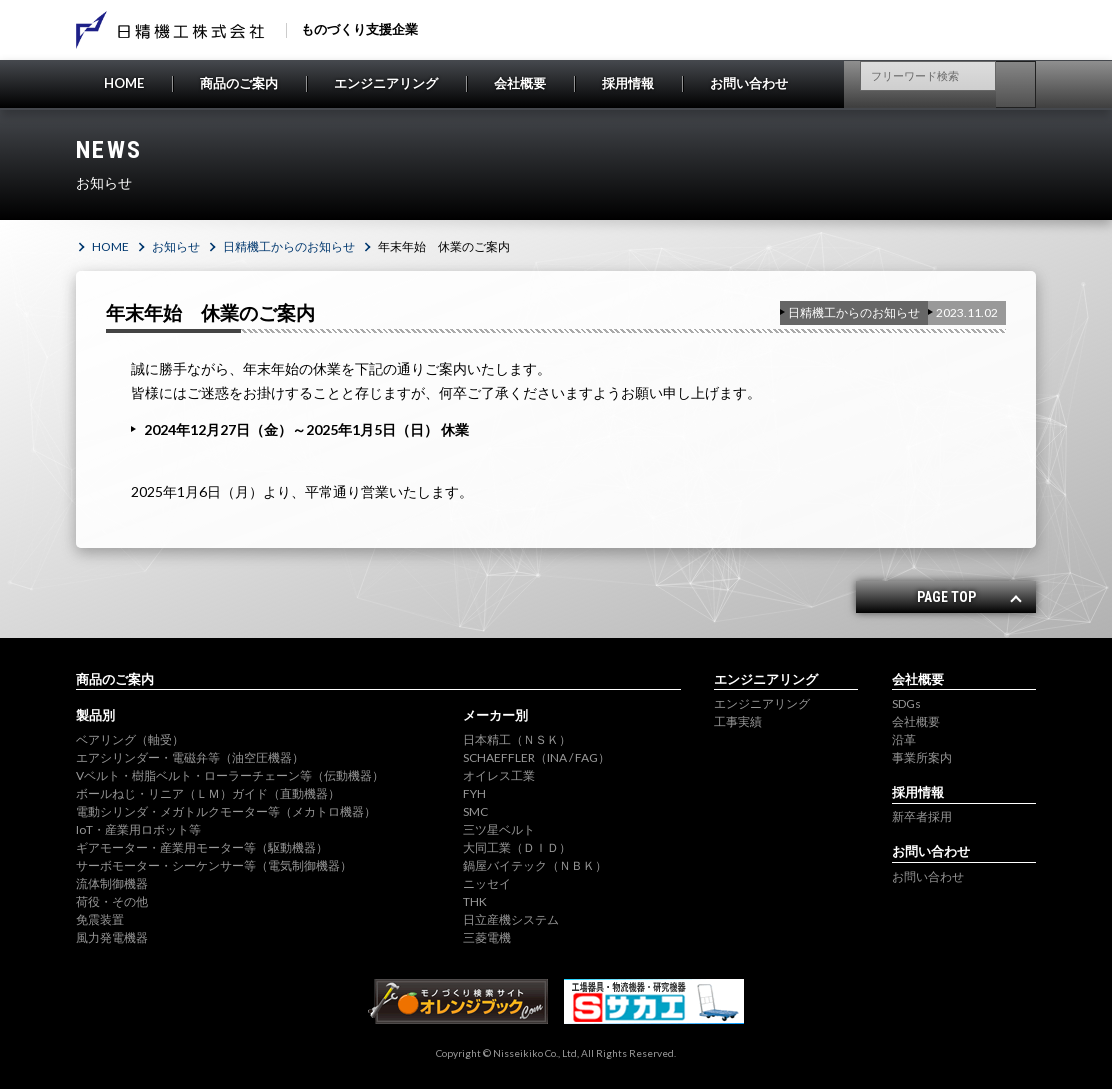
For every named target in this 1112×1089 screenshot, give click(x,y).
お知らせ (176, 246)
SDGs (906, 703)
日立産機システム (511, 919)
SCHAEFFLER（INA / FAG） (536, 757)
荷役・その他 (112, 901)
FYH (474, 793)
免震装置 (100, 919)
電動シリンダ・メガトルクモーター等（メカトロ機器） (226, 811)
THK (475, 901)
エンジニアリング (386, 83)
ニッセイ (487, 883)
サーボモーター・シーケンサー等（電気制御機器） (214, 865)
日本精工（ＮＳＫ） (517, 739)
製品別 (95, 715)
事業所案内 (922, 757)
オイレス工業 (499, 775)
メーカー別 (495, 715)
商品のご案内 (239, 83)
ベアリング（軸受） (130, 739)
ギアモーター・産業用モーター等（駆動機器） (202, 847)
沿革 (904, 739)
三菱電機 (487, 937)
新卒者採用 (922, 816)
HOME (124, 83)
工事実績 (738, 721)
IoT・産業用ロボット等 (138, 829)
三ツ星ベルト (499, 829)
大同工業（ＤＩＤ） (517, 847)
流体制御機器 (112, 883)
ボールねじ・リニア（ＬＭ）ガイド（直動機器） (208, 793)
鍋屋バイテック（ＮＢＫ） (535, 865)
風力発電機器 (112, 937)
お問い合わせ (749, 83)
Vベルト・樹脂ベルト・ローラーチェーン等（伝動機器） (230, 775)
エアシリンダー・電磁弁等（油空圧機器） (190, 757)
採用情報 (628, 83)
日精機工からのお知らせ (289, 246)
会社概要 (520, 83)
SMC (475, 811)
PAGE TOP (946, 597)
